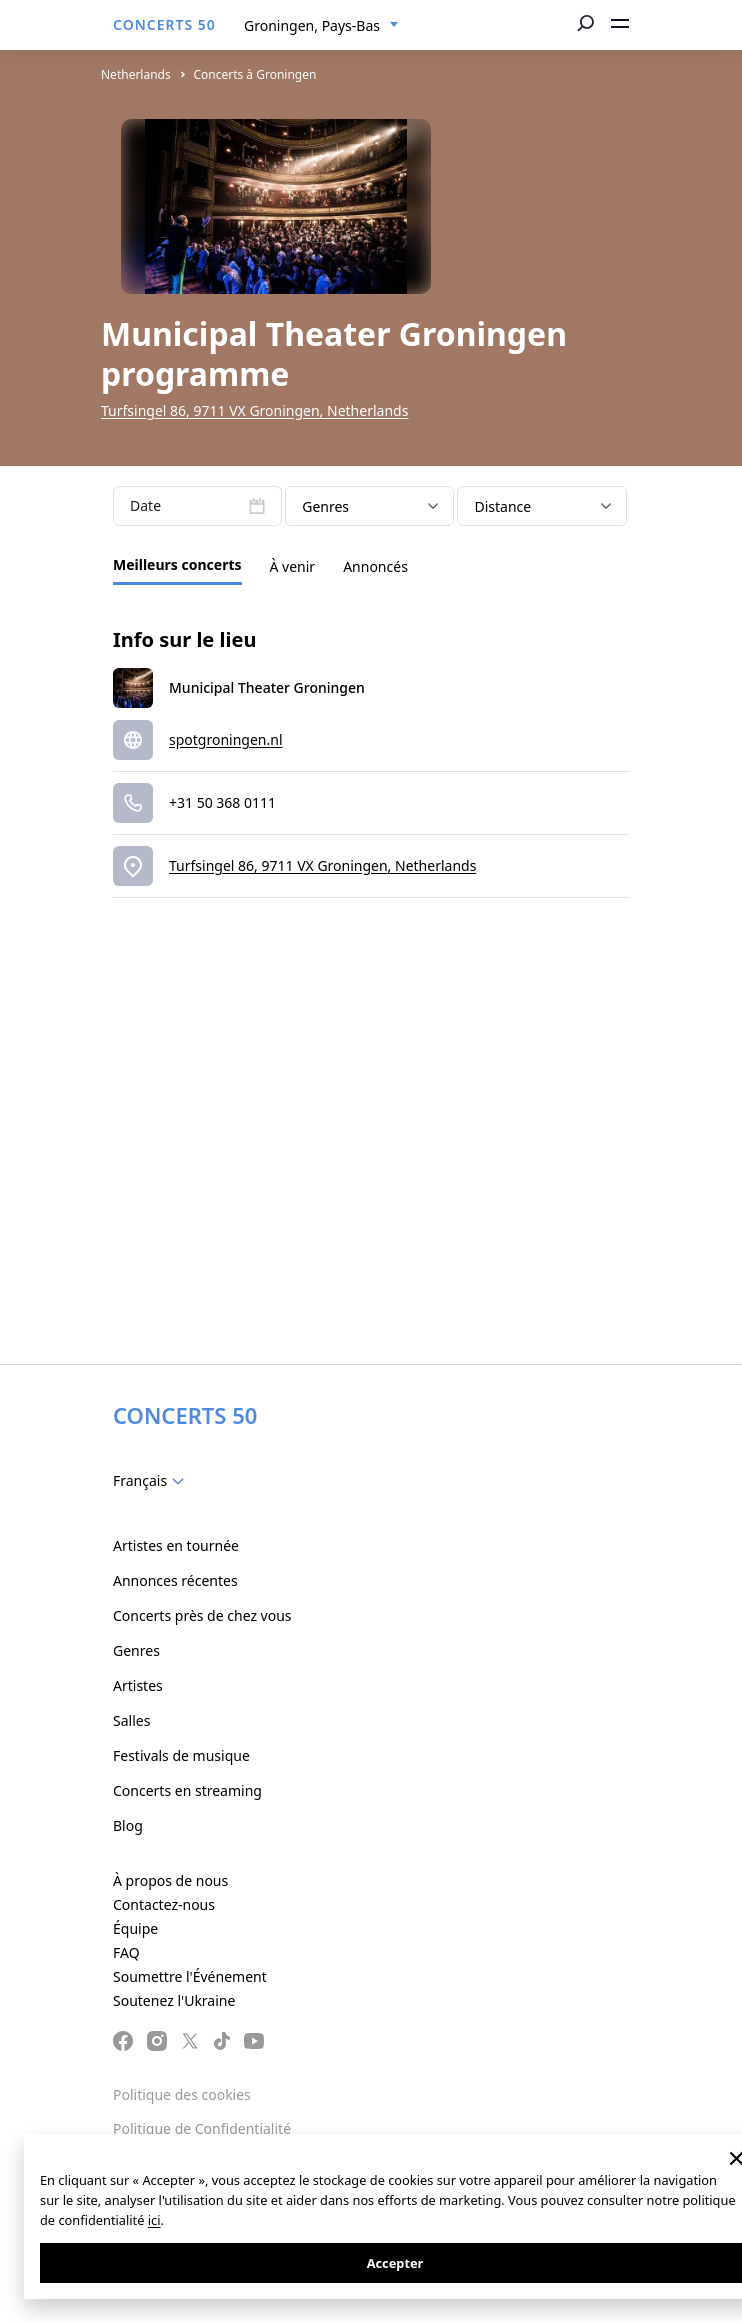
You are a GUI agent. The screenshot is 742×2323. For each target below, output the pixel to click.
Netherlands (136, 74)
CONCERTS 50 (164, 24)
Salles (131, 1720)
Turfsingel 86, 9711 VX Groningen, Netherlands (254, 410)
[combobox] (321, 26)
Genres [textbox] (325, 506)
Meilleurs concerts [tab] (177, 564)
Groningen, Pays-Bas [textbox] (312, 25)
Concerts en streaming (187, 1790)
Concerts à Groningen (254, 74)
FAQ (126, 1952)
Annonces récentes (175, 1580)
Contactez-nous (164, 1904)
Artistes (138, 1685)
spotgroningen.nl (226, 739)
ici (154, 2220)
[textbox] (152, 1481)
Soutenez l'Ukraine (174, 2000)
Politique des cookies (182, 2094)
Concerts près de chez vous (202, 1615)
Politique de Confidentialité (202, 2128)
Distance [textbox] (502, 506)
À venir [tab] (293, 566)
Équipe (135, 1928)
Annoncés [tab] (375, 566)
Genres (136, 1650)
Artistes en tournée (176, 1545)
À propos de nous (170, 1880)
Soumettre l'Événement (190, 1976)
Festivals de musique (181, 1755)
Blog (128, 1825)
